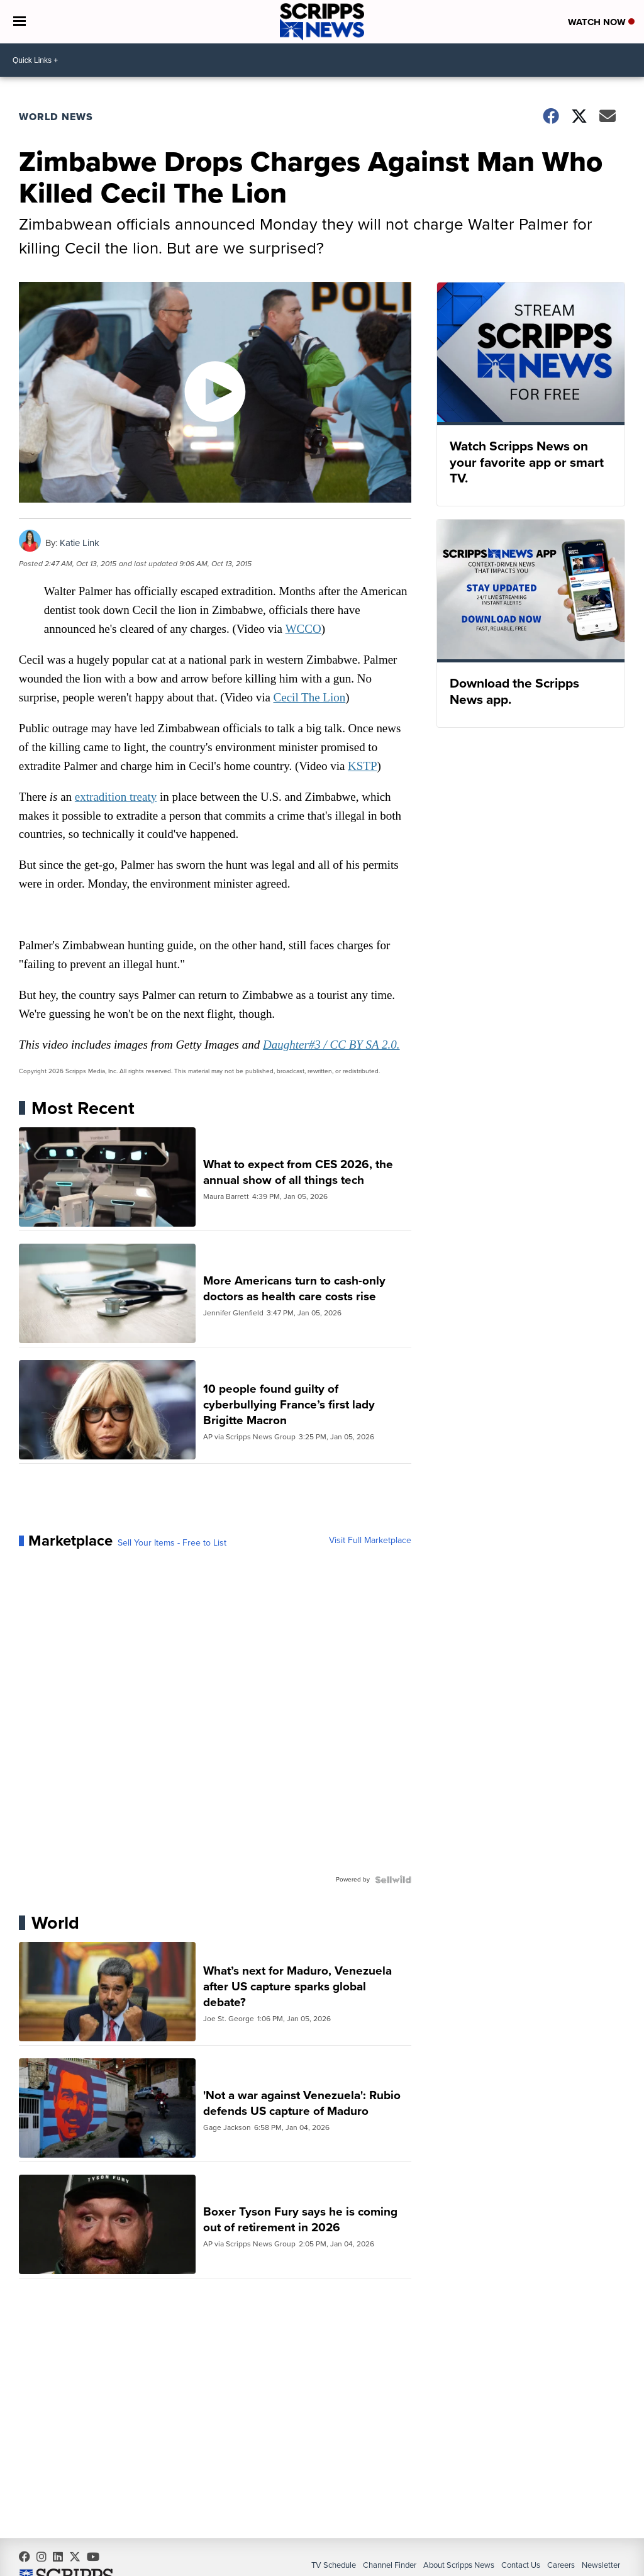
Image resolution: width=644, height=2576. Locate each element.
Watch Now (601, 23)
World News (56, 117)
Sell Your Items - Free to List (172, 1544)
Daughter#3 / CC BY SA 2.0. (332, 1045)
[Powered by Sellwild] (393, 1880)
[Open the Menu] (19, 22)
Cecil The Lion (310, 698)
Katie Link (79, 543)
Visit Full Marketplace (370, 1541)
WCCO (303, 629)
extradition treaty (116, 797)
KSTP (362, 766)
